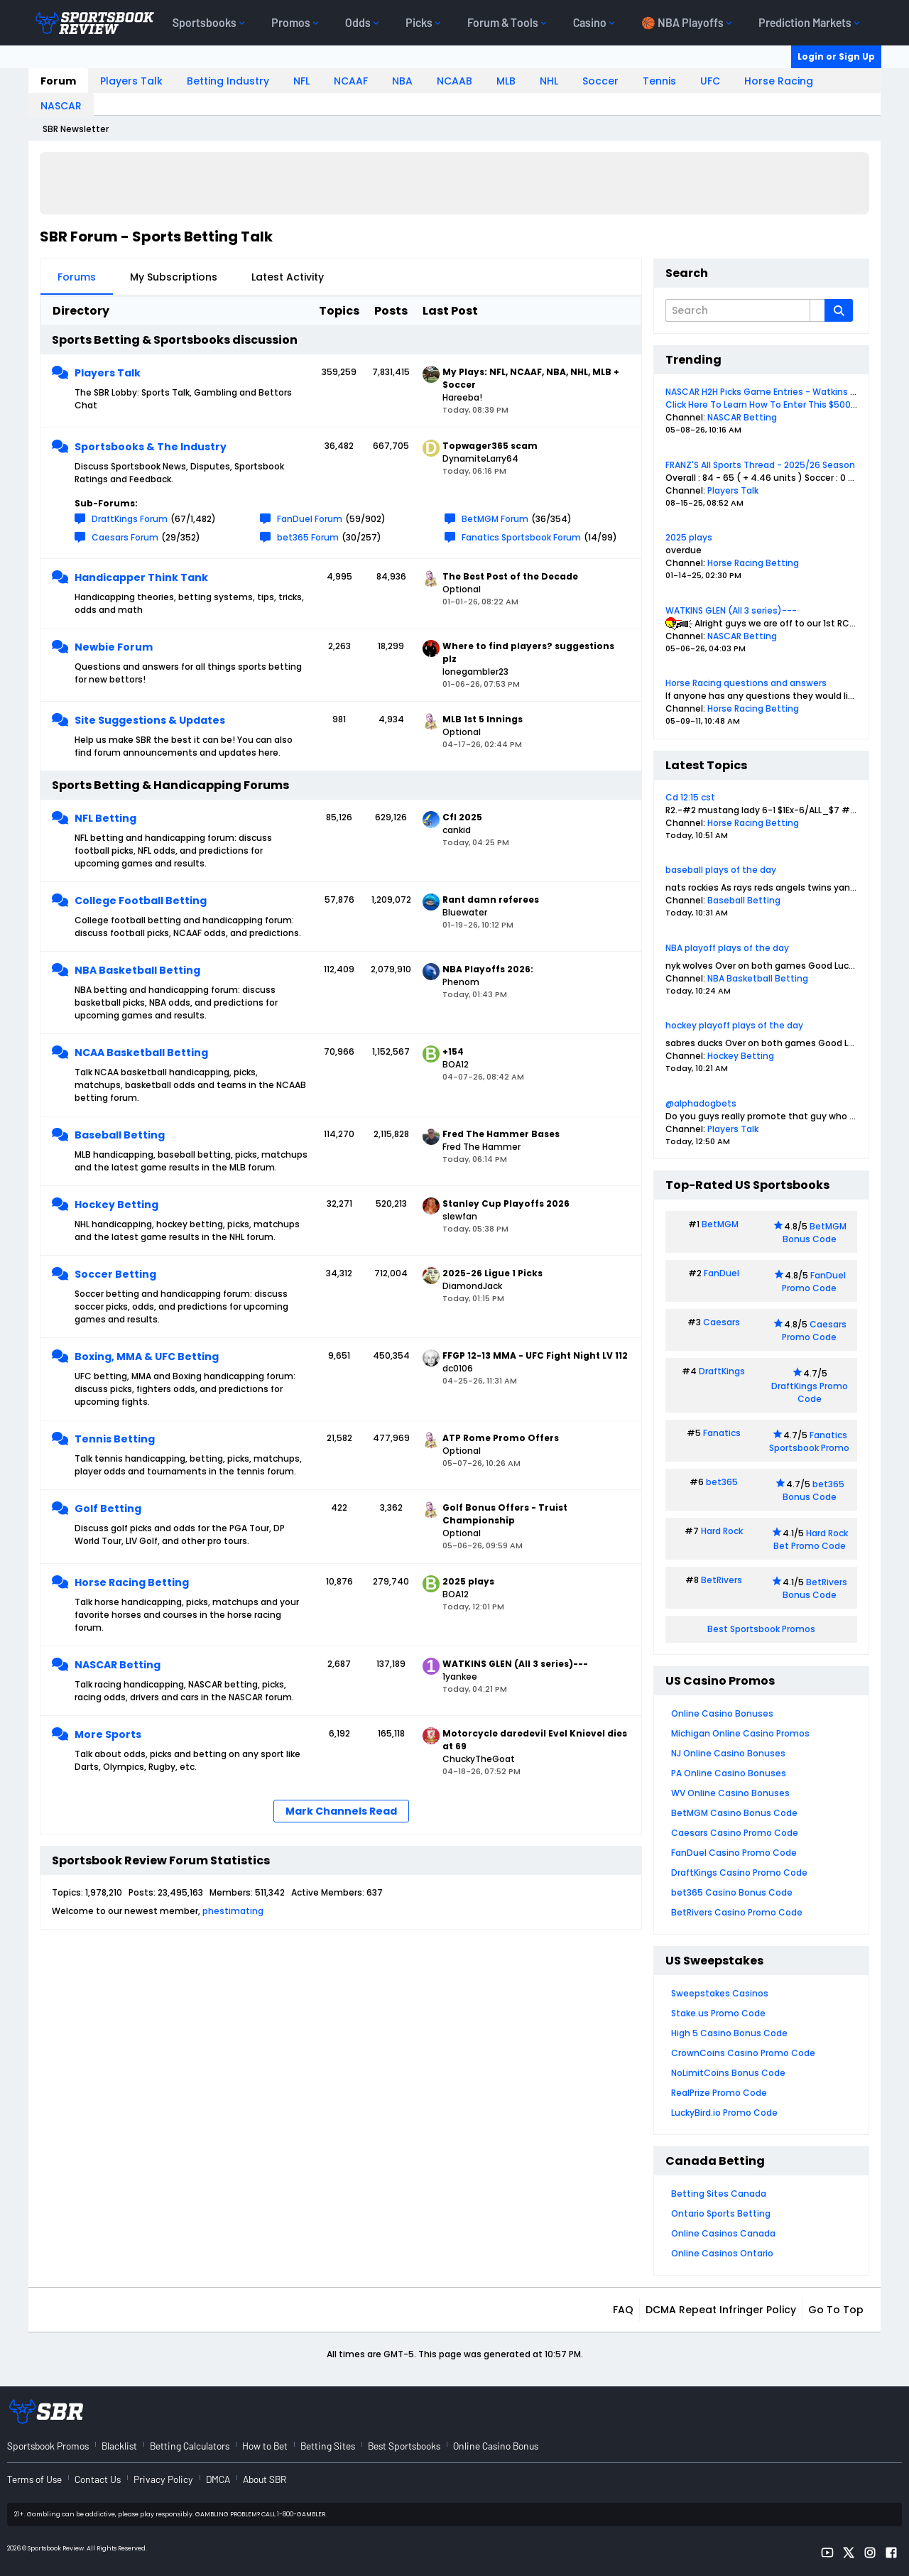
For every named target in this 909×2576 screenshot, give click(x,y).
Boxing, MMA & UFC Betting (147, 1356)
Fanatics (722, 1433)
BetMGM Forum (495, 519)
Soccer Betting (115, 1274)
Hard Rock (722, 1531)
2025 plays (688, 537)
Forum (58, 81)
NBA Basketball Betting (137, 970)
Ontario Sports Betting (721, 2213)
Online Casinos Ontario (722, 2253)
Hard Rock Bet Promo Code (810, 1539)
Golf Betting (108, 1508)
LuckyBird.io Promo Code (724, 2113)
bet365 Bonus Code (813, 1490)
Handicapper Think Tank (141, 577)
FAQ (623, 2310)
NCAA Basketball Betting (141, 1052)
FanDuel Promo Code (814, 1281)
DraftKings (722, 1371)
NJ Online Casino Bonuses (728, 1753)
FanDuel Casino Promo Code (734, 1853)
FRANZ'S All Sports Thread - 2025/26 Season (760, 465)
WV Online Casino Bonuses (730, 1793)
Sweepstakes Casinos (719, 1993)
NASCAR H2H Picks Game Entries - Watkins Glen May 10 (783, 392)
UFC (710, 81)
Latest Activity (287, 277)
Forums (77, 277)
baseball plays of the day (720, 870)
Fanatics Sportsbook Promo (809, 1441)
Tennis (659, 81)
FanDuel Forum (309, 519)
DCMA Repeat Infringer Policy (721, 2310)
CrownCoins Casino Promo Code (743, 2053)
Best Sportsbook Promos (761, 1629)
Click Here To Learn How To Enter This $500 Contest (778, 404)
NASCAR (61, 106)
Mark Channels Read (341, 1811)
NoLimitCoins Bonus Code (728, 2073)
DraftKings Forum (130, 519)
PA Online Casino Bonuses (728, 1773)
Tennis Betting (115, 1439)
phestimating (232, 1911)
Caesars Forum (125, 537)
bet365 (722, 1482)
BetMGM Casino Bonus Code (734, 1813)
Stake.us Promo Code (718, 2013)
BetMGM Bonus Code (815, 1232)
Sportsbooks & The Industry (151, 447)
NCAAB (454, 81)
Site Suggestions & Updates (150, 720)
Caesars (721, 1322)
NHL (549, 81)
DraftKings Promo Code (809, 1392)
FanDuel (721, 1273)
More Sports (108, 1734)
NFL (301, 81)
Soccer (600, 81)
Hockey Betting (116, 1204)
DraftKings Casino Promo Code (739, 1872)
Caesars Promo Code (814, 1330)
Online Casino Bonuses (722, 1713)
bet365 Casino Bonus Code (732, 1892)
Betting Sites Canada (718, 2194)
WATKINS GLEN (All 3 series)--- (731, 610)
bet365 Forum (308, 537)
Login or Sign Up (836, 56)
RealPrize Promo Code (719, 2093)
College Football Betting (141, 900)
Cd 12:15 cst (690, 797)
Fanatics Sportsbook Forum (521, 537)
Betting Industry (228, 81)
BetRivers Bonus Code (815, 1588)
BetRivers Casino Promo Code (736, 1912)
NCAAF (351, 81)
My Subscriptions (173, 277)
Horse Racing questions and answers (746, 683)
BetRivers (721, 1580)
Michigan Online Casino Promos (740, 1733)
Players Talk (131, 81)
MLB (506, 81)
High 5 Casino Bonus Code (729, 2033)
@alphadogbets (700, 1103)
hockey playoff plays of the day (734, 1025)
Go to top (836, 2310)
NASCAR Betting (117, 1665)
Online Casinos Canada (723, 2233)
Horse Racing (778, 81)
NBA (402, 81)
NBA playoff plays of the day (727, 948)
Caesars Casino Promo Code (734, 1833)
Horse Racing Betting (132, 1582)
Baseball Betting (120, 1135)
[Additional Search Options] (817, 310)
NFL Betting (105, 818)
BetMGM (720, 1224)
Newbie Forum (114, 647)
